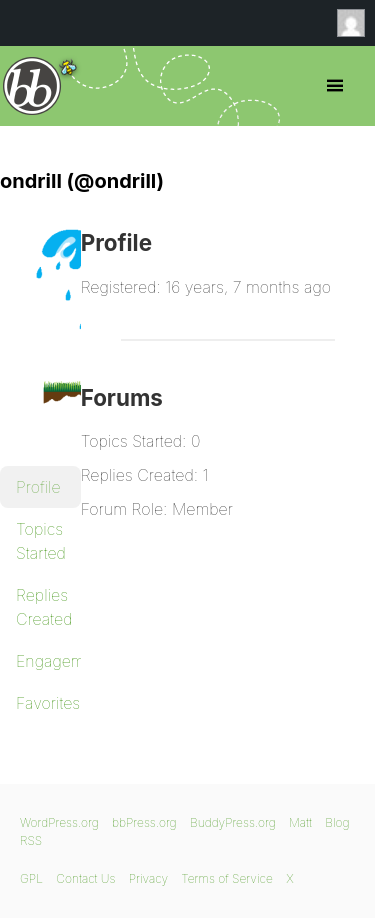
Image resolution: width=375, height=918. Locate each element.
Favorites (48, 703)
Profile (38, 487)
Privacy (148, 878)
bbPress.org (32, 86)
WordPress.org (59, 822)
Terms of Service (226, 878)
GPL (31, 878)
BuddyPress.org (233, 822)
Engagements (48, 661)
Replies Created (44, 607)
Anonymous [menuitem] (356, 23)
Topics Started (41, 541)
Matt (300, 822)
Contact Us (85, 878)
